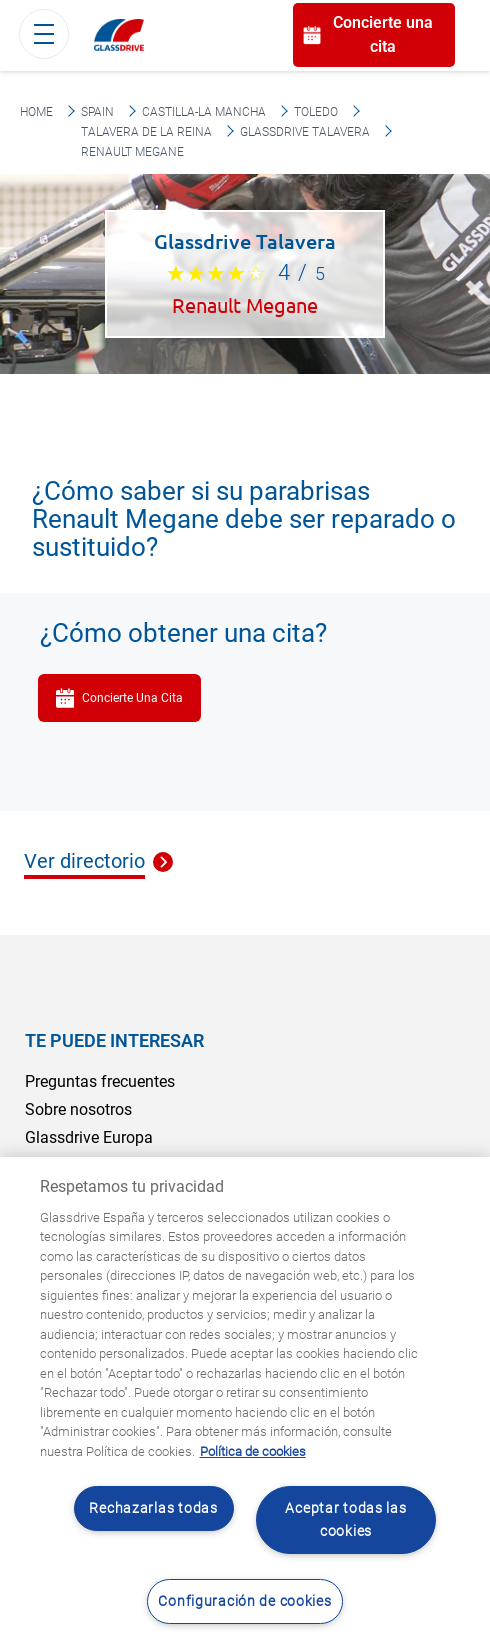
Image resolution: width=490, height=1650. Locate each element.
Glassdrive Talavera (305, 132)
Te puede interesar (114, 1040)
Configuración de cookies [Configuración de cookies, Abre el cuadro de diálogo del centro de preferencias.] (244, 1601)
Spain (97, 112)
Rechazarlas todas (153, 1508)
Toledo (316, 112)
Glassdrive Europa (89, 1137)
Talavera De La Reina (146, 132)
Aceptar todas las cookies (345, 1520)
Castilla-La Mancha (204, 112)
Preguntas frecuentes (100, 1081)
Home (36, 112)
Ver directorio (84, 862)
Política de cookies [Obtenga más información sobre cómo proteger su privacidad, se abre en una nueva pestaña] (253, 1451)
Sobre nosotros (78, 1109)
